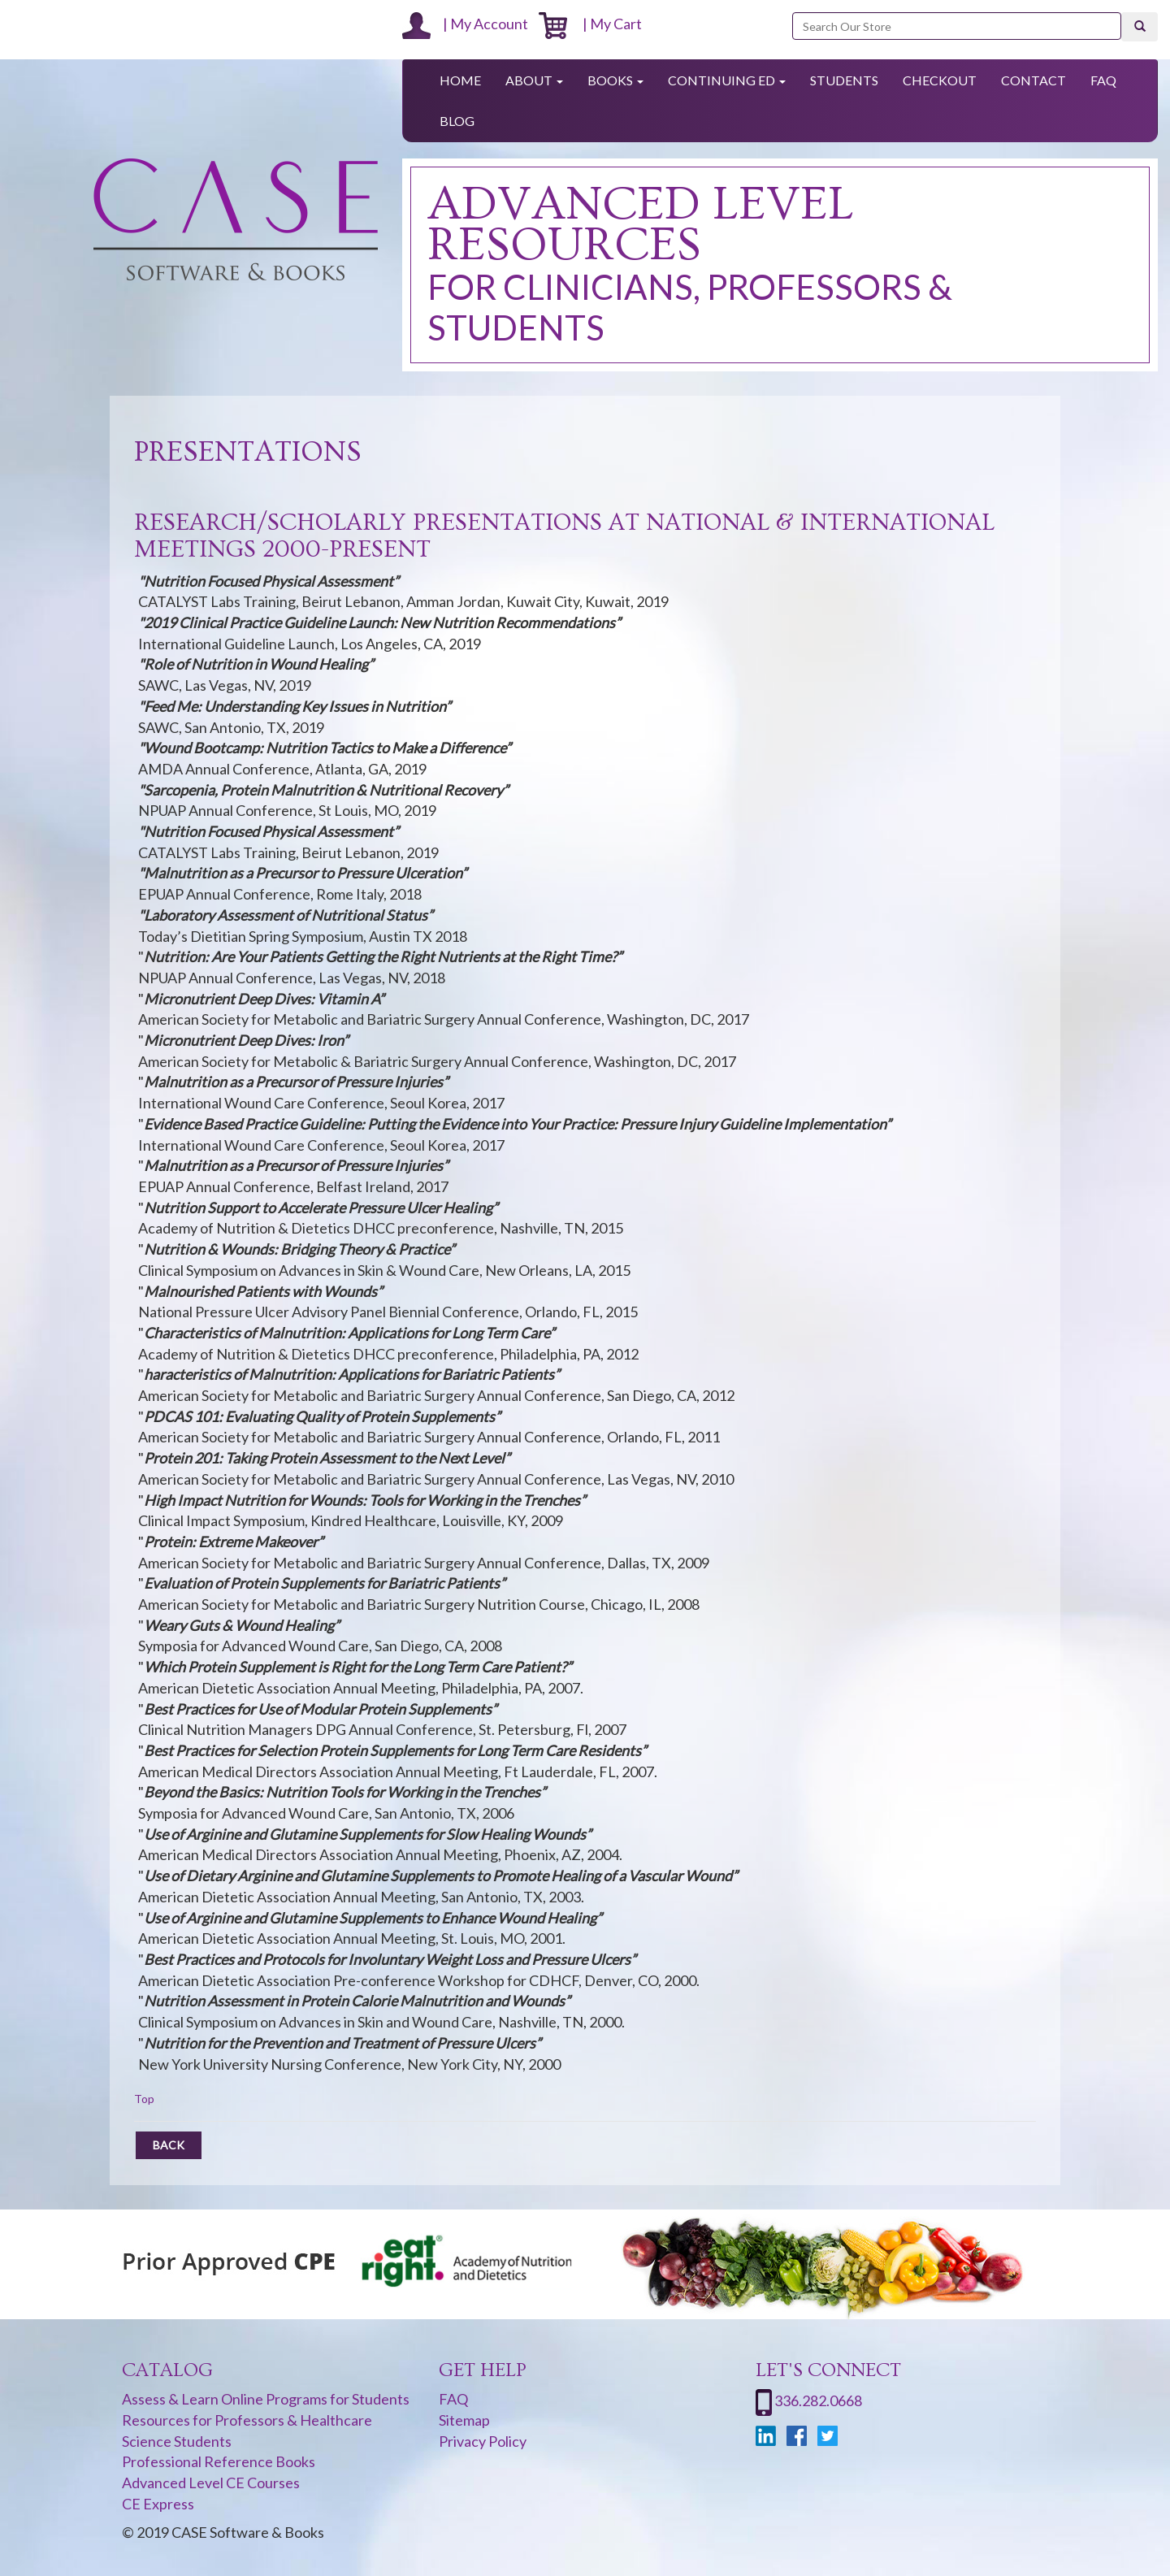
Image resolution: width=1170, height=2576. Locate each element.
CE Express (158, 2504)
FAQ (1103, 80)
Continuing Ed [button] (727, 80)
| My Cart (590, 24)
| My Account (465, 24)
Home (460, 80)
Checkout (940, 80)
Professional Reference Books (218, 2461)
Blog (457, 120)
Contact (1033, 80)
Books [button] (615, 80)
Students (844, 80)
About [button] (534, 80)
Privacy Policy (482, 2441)
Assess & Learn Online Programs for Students (266, 2399)
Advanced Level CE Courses (211, 2482)
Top (144, 2098)
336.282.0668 (818, 2400)
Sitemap (464, 2420)
